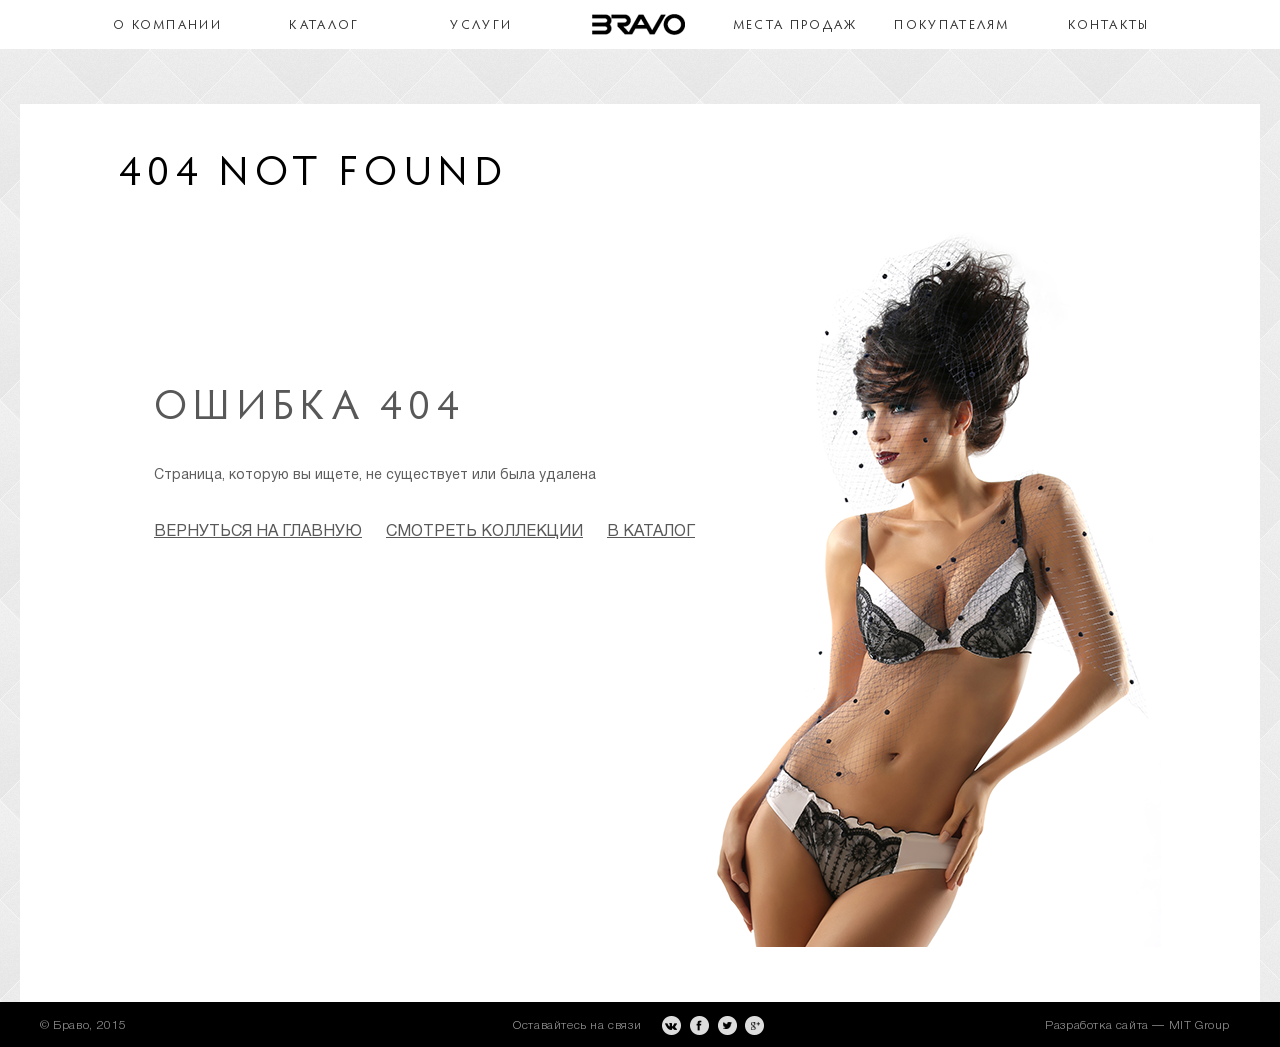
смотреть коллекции (484, 532)
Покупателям (951, 25)
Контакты (1108, 25)
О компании (167, 25)
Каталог (324, 25)
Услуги (481, 25)
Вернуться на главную (258, 532)
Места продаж (795, 25)
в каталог (651, 532)
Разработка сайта (1097, 1025)
